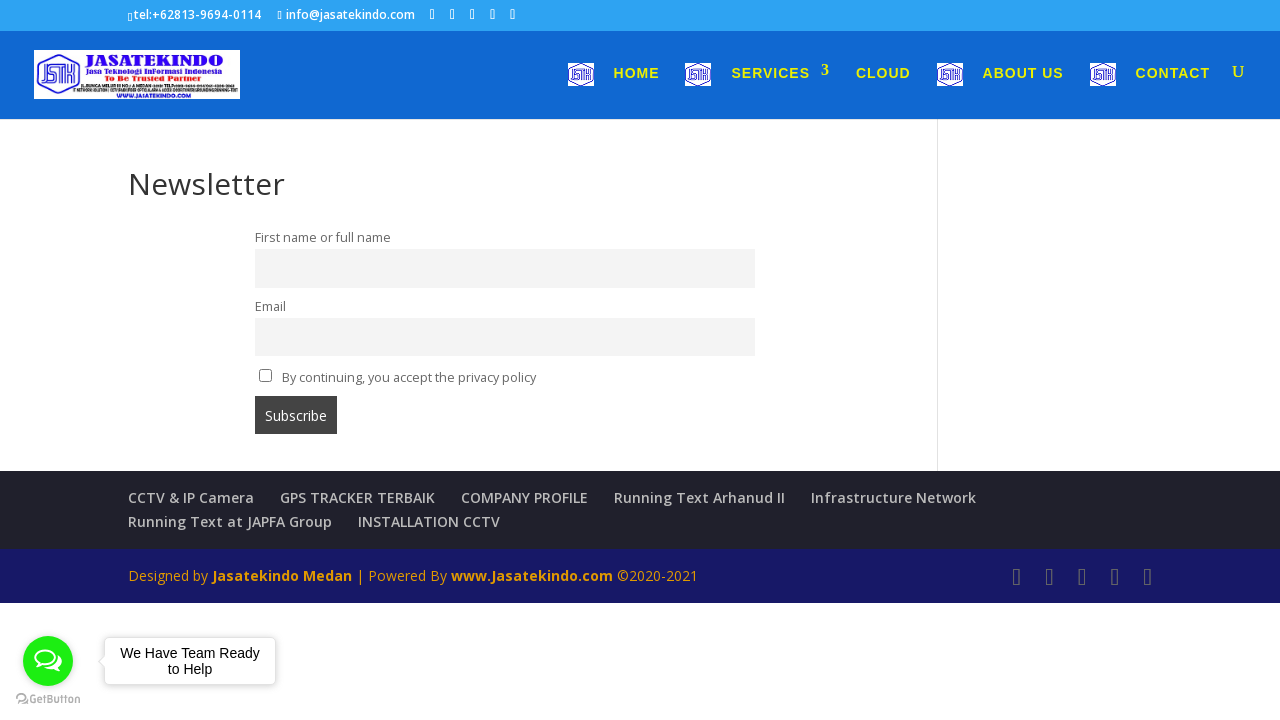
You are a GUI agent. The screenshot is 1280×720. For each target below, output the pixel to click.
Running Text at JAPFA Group (230, 521)
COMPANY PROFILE (524, 497)
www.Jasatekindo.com (532, 575)
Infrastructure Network (893, 497)
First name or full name (323, 237)
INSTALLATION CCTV (429, 521)
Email (270, 306)
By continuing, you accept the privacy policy (397, 377)
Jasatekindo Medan (282, 575)
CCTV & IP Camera (191, 497)
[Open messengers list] (48, 661)
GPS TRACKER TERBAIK (357, 497)
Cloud (883, 73)
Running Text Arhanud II (699, 497)
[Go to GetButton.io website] (48, 699)
